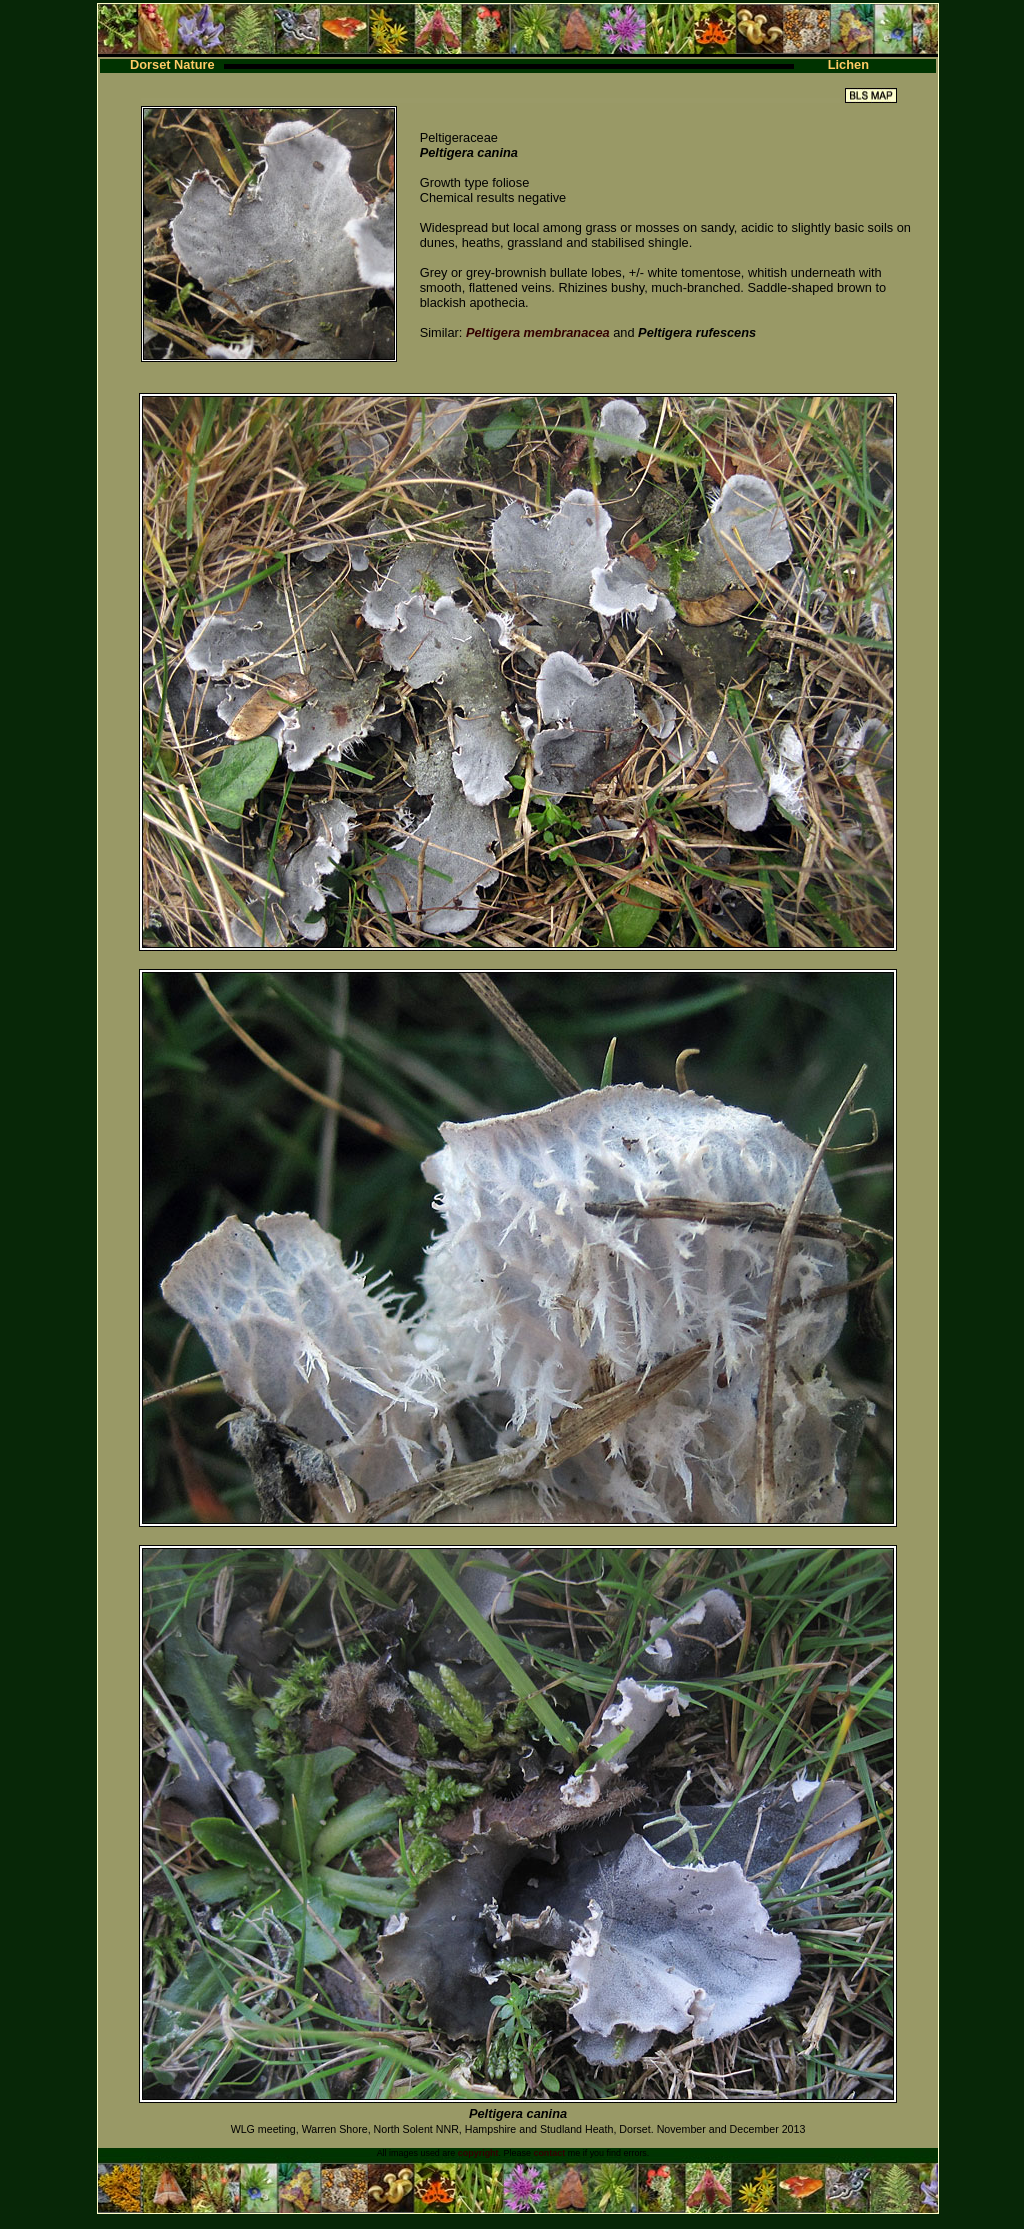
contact (549, 2153)
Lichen (848, 64)
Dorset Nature (172, 64)
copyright (478, 2153)
